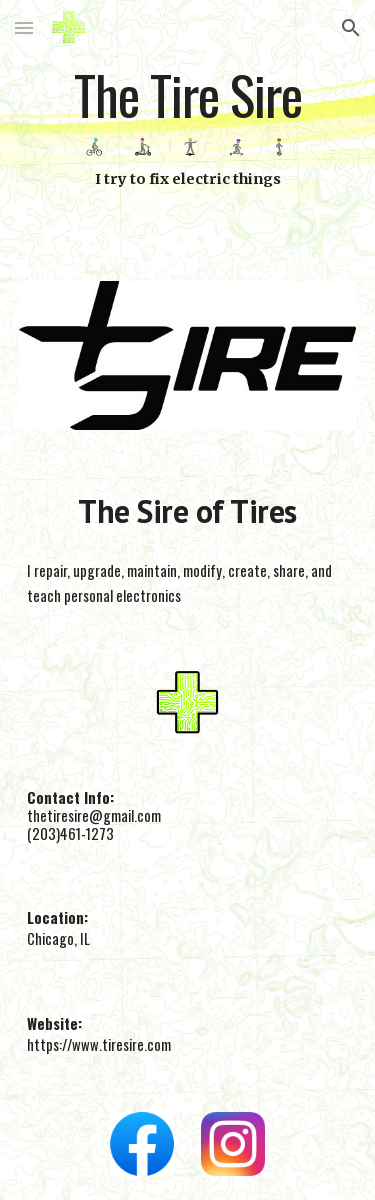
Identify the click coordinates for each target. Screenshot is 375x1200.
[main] (188, 96)
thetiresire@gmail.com (94, 815)
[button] (24, 27)
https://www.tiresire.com (99, 1044)
